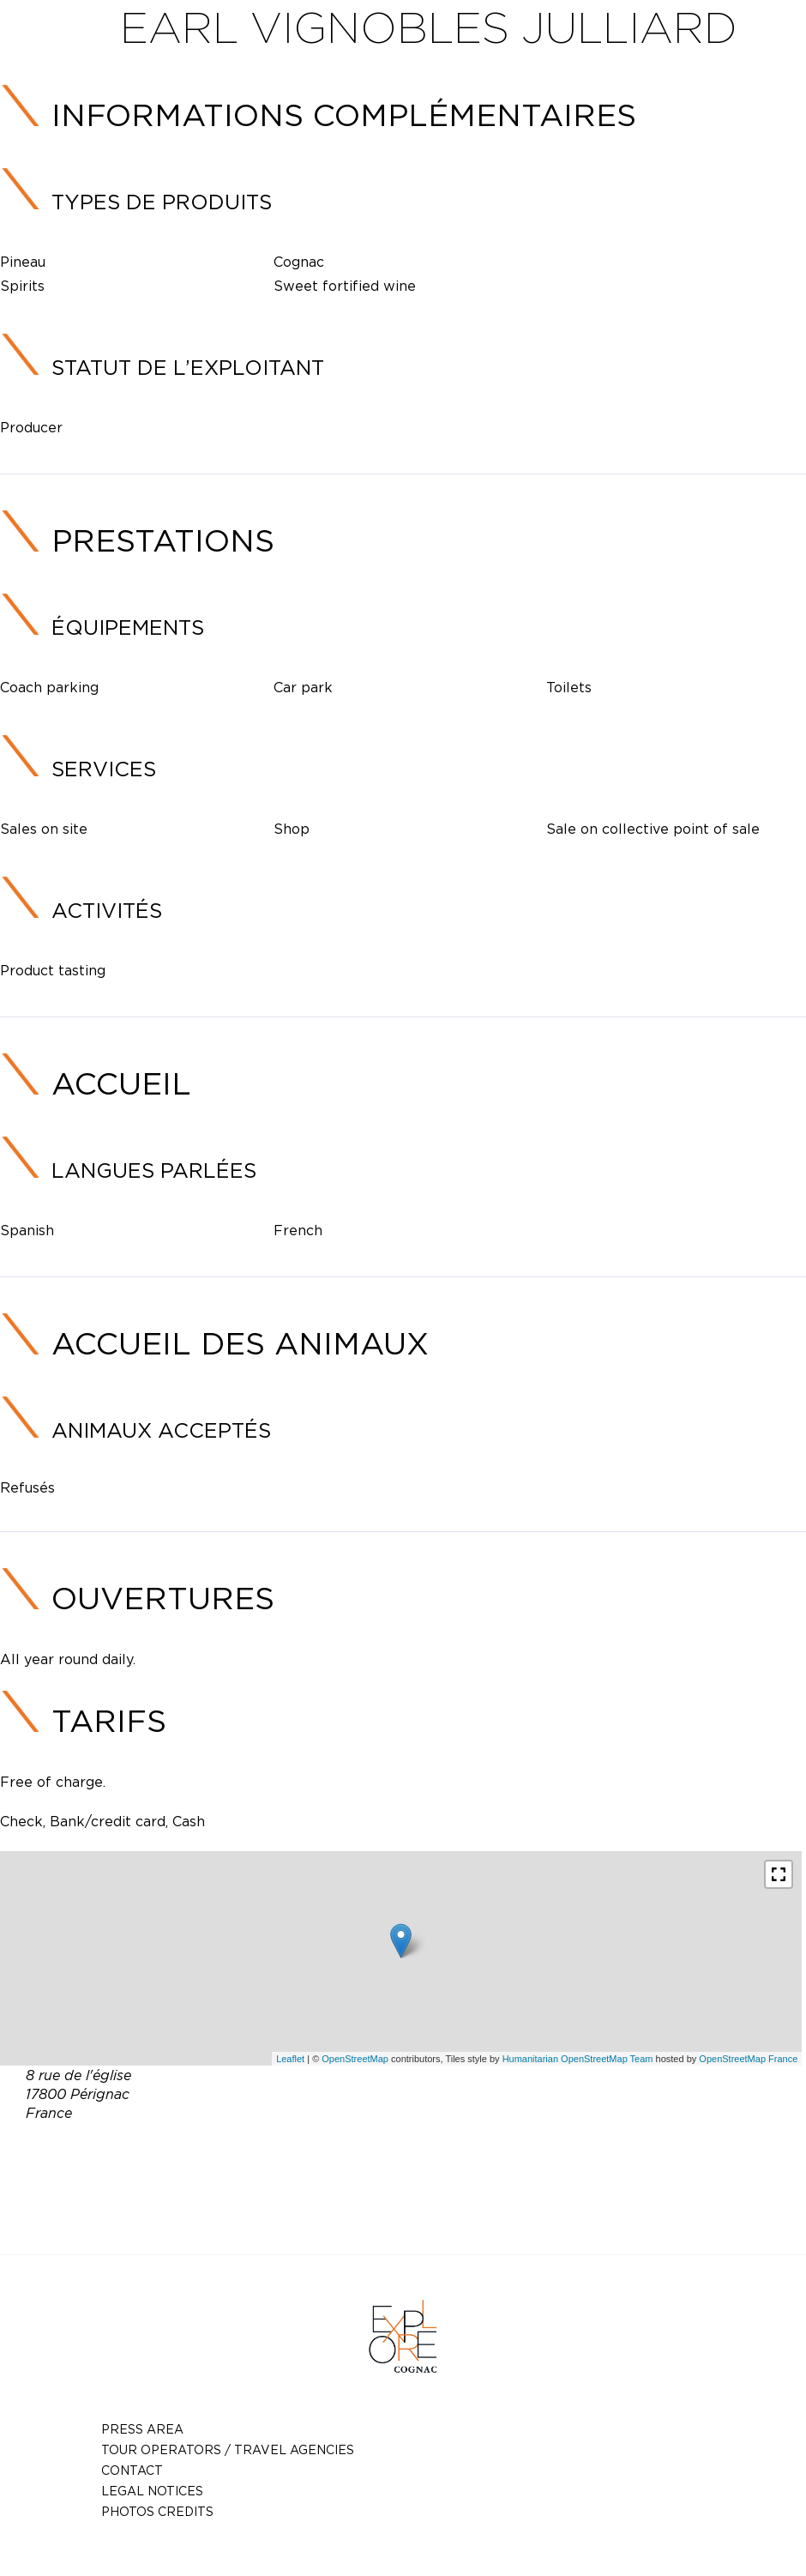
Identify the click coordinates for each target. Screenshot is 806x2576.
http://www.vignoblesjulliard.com (440, 2194)
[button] (778, 1874)
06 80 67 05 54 (392, 2153)
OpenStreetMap (355, 2059)
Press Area (142, 2428)
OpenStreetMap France (748, 2059)
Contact (132, 2470)
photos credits (157, 2511)
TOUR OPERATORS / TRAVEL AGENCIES (227, 2449)
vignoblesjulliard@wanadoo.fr (428, 2173)
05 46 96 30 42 (502, 2153)
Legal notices (152, 2490)
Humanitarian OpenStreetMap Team (577, 2059)
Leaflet (290, 2059)
